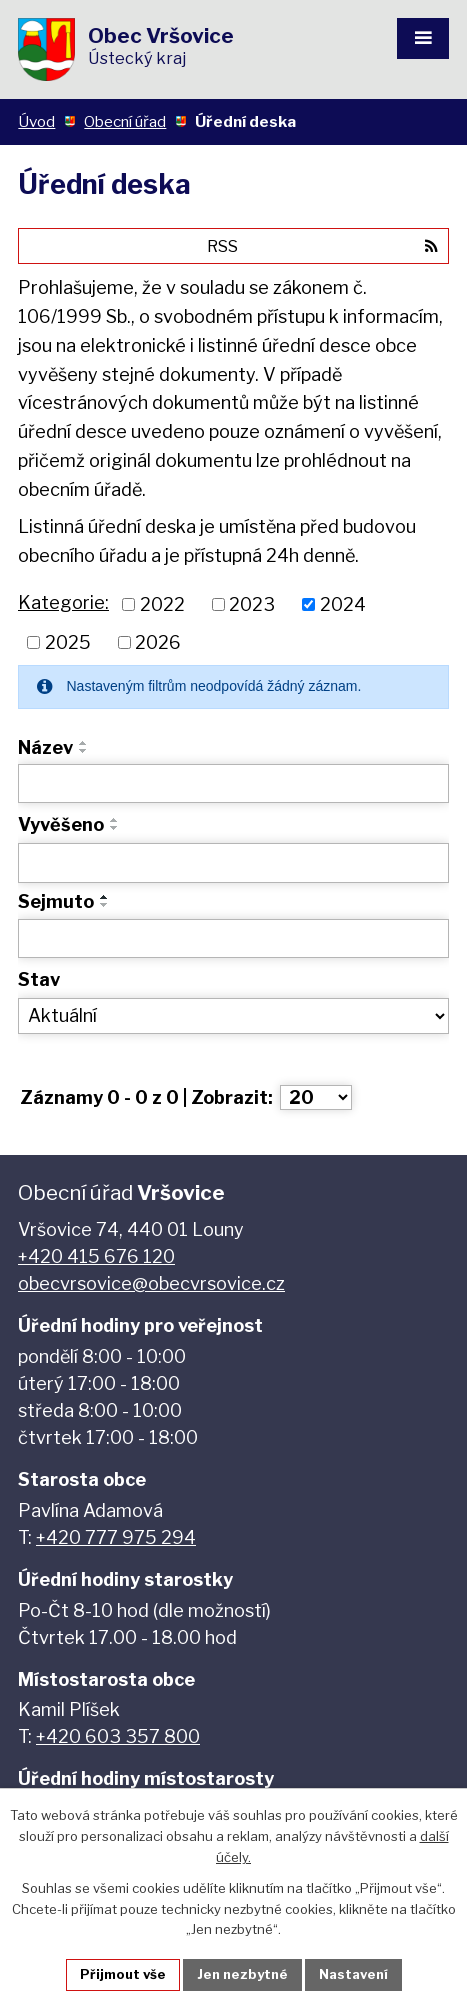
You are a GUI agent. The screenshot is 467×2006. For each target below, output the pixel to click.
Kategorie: (63, 602)
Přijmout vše (123, 1974)
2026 (158, 642)
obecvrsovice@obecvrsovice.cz (151, 1283)
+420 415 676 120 (96, 1256)
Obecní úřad (125, 121)
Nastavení (353, 1974)
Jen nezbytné (242, 1974)
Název (45, 747)
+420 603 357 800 (118, 1736)
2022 (162, 604)
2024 (343, 604)
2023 (252, 604)
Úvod (36, 121)
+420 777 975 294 (116, 1537)
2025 (68, 642)
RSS (322, 246)
